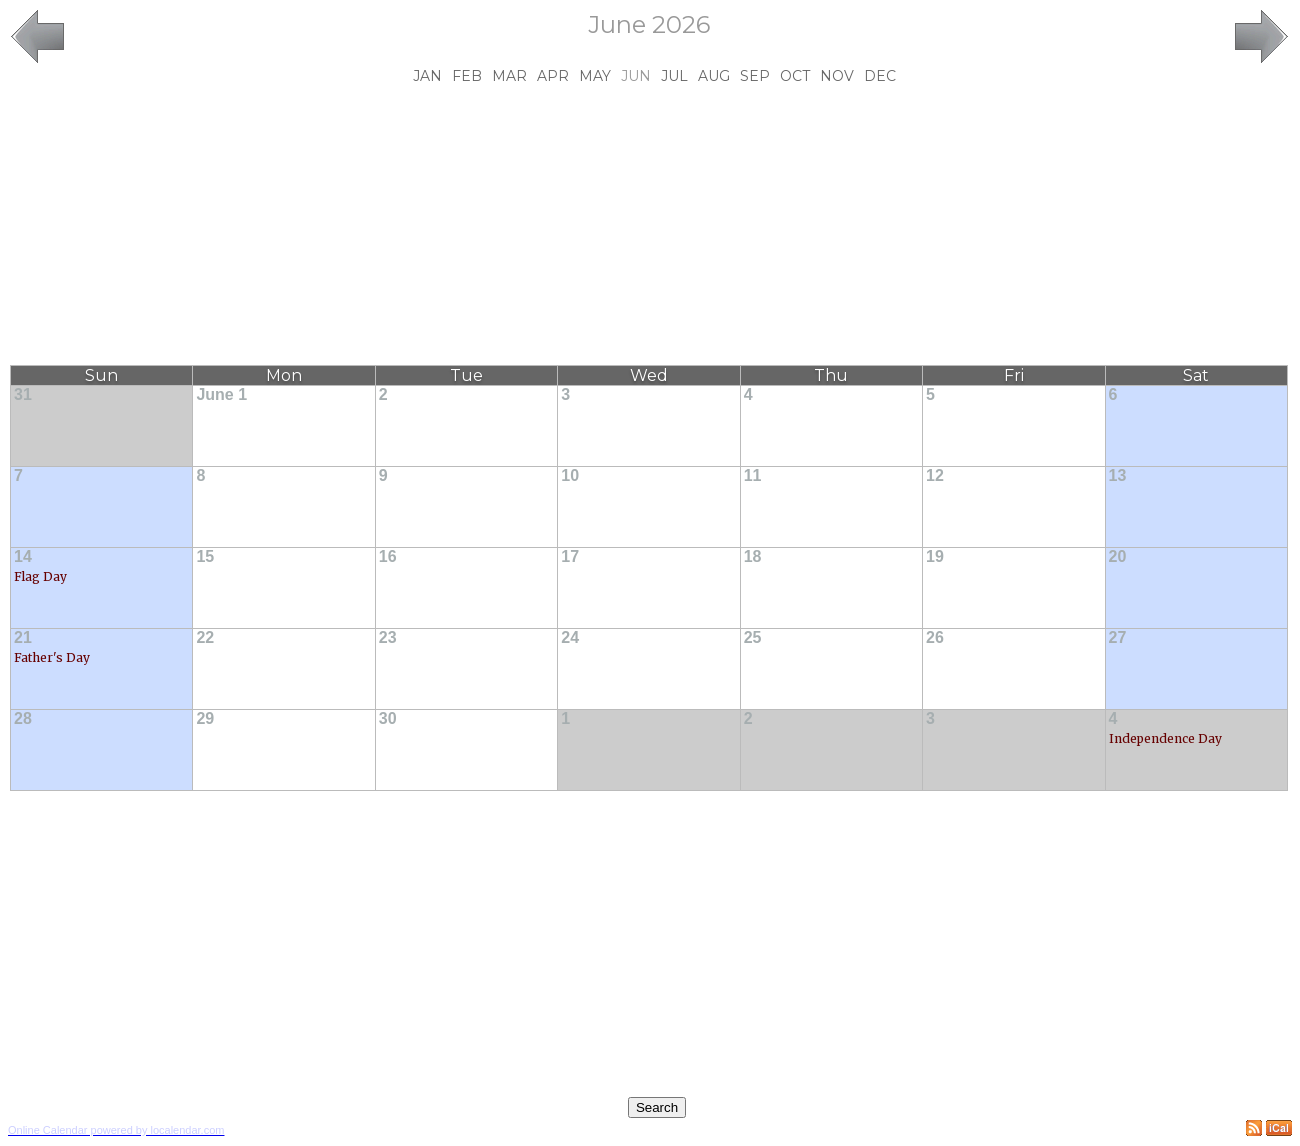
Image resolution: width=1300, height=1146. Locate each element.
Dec (880, 76)
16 (388, 556)
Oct (795, 76)
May (595, 76)
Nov (837, 76)
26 (935, 637)
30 (388, 718)
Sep (755, 76)
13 (1118, 475)
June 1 (221, 394)
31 (23, 394)
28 (23, 718)
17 (570, 556)
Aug (714, 76)
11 (753, 475)
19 (935, 556)
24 (570, 637)
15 (205, 556)
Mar (509, 76)
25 (753, 637)
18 (753, 556)
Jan (427, 76)
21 (23, 637)
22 (205, 637)
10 (570, 475)
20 (1118, 556)
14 (23, 556)
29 (205, 718)
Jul (674, 76)
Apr (553, 76)
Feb (467, 76)
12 (935, 475)
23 (388, 637)
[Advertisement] (649, 225)
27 (1118, 637)
